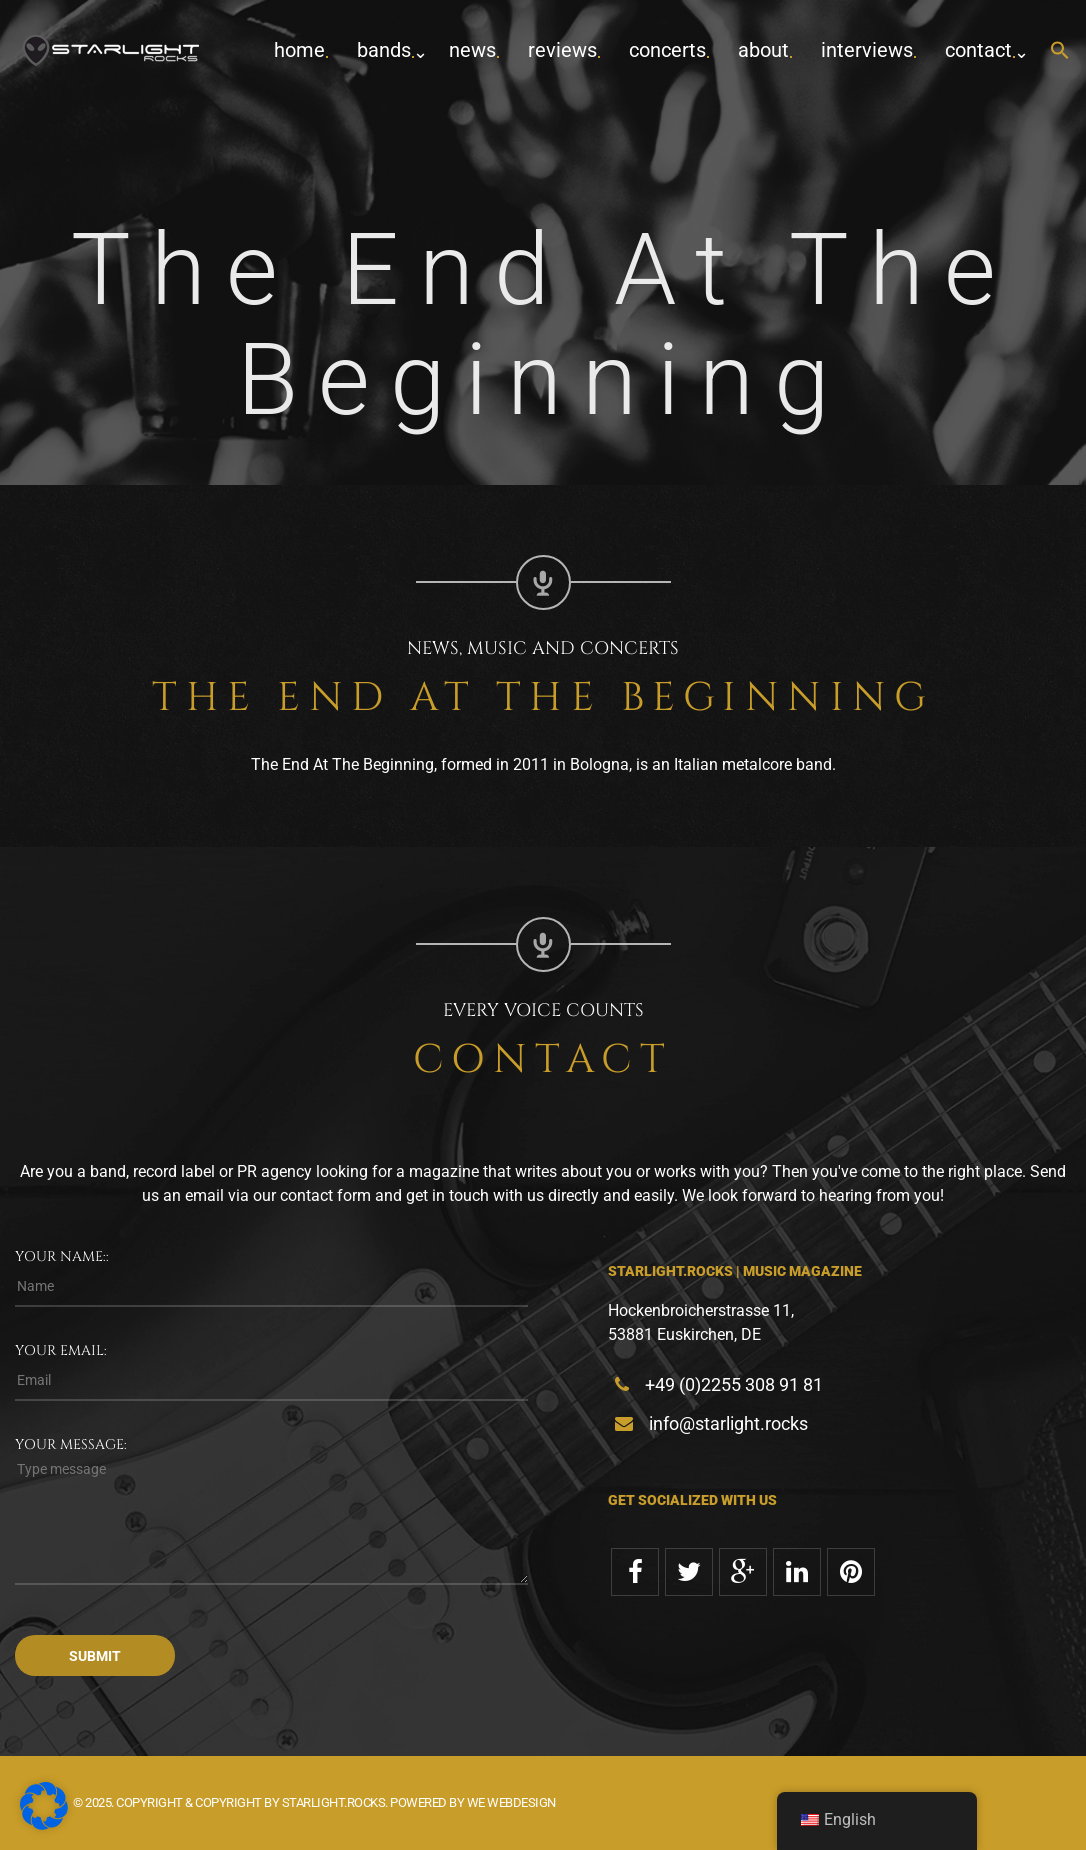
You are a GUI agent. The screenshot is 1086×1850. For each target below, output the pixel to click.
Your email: (61, 1350)
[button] (1060, 51)
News (472, 50)
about (763, 50)
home (299, 50)
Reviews (562, 50)
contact (978, 50)
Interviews (867, 50)
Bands (384, 50)
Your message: (71, 1444)
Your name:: (62, 1256)
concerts (667, 50)
